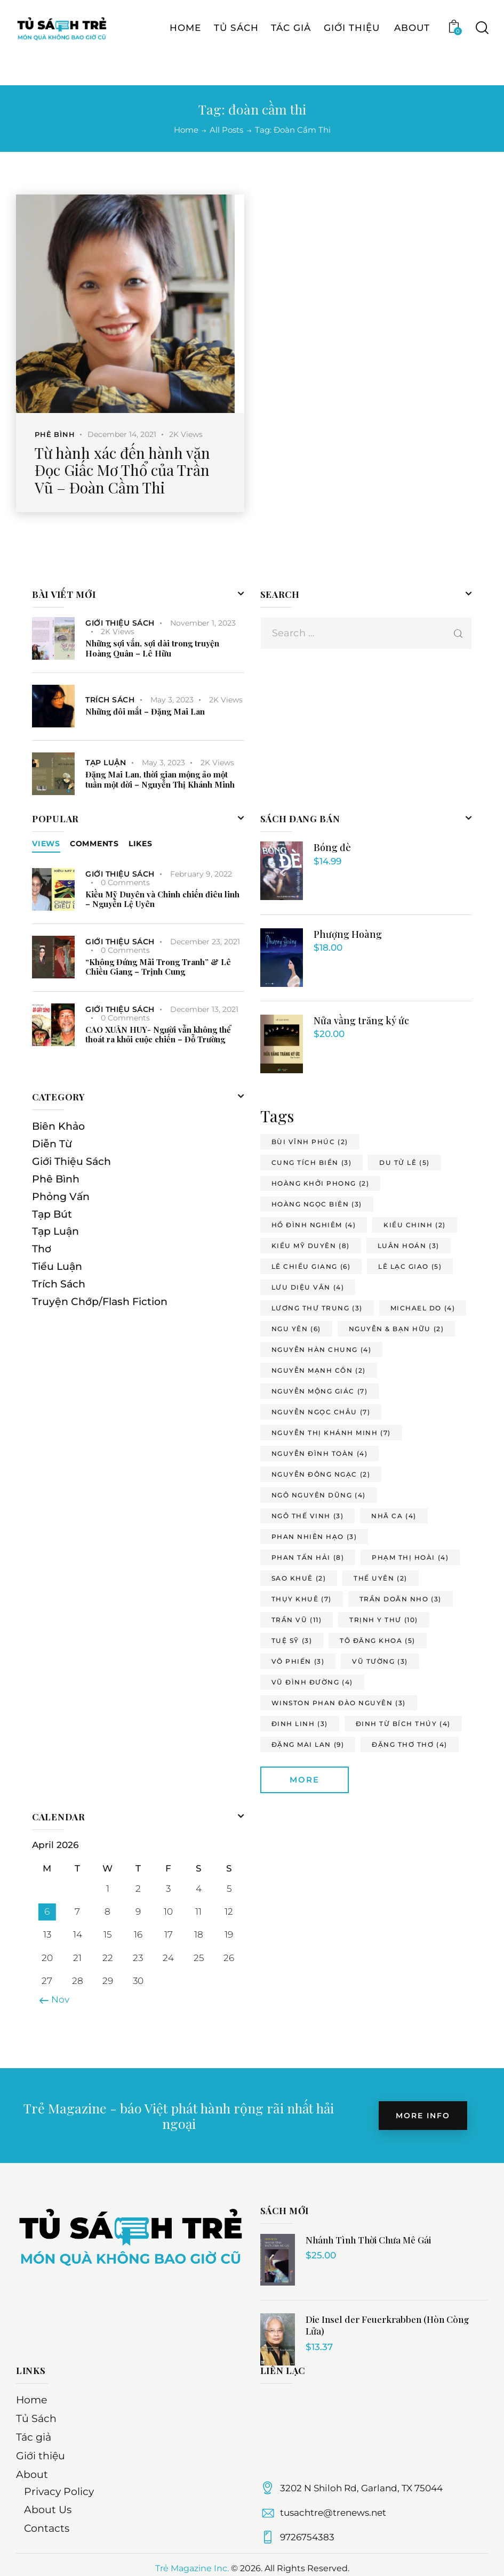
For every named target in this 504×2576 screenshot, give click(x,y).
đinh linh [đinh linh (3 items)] (299, 1723)
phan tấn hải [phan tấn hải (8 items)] (308, 1557)
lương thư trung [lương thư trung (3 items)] (317, 1308)
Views (46, 843)
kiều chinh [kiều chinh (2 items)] (414, 1224)
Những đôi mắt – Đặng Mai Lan (145, 712)
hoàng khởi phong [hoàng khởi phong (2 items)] (320, 1183)
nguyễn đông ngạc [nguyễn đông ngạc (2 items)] (321, 1474)
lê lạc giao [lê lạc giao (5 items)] (410, 1266)
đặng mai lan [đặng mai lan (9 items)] (308, 1744)
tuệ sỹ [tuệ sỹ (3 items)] (292, 1640)
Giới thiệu (40, 2456)
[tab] (46, 844)
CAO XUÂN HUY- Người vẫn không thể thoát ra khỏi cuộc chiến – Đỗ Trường (158, 1035)
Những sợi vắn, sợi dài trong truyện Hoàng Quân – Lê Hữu (152, 648)
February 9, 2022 (201, 874)
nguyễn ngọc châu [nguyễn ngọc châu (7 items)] (321, 1411)
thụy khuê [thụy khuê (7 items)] (301, 1598)
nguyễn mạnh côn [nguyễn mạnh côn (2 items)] (318, 1370)
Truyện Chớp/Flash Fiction (99, 1301)
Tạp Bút (52, 1214)
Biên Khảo (58, 1126)
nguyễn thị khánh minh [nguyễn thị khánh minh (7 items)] (331, 1432)
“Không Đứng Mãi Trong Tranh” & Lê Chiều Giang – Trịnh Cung (158, 967)
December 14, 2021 (121, 434)
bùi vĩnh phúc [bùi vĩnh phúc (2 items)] (309, 1141)
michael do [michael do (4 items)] (422, 1308)
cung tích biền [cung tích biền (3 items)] (311, 1162)
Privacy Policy (59, 2491)
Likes (141, 843)
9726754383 (307, 2537)
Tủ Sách (36, 2418)
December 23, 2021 (205, 941)
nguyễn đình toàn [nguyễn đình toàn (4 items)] (319, 1453)
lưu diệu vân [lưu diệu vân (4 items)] (308, 1287)
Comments (94, 843)
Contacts (46, 2528)
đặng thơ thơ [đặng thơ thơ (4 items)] (409, 1744)
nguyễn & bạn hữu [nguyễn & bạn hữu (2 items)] (396, 1328)
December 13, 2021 (204, 1009)
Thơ (41, 1249)
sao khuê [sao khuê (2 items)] (298, 1578)
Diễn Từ (52, 1144)
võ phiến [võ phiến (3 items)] (298, 1661)
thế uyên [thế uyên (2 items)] (380, 1578)
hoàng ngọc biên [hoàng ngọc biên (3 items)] (316, 1204)
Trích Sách (109, 699)
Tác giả (33, 2437)
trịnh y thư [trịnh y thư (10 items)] (383, 1619)
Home (186, 130)
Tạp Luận (105, 762)
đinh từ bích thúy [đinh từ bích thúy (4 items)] (403, 1723)
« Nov (57, 1999)
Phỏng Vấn (61, 1196)
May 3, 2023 (172, 699)
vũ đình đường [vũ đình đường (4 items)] (312, 1682)
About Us (47, 2510)
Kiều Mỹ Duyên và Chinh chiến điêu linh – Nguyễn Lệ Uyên (162, 899)
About (32, 2474)
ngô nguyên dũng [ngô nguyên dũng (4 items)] (318, 1495)
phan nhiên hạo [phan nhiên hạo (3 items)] (314, 1536)
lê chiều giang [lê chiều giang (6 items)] (311, 1266)
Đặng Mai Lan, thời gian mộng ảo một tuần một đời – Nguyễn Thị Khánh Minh (160, 779)
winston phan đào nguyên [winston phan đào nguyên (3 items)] (338, 1702)
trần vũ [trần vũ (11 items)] (296, 1619)
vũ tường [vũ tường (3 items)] (380, 1661)
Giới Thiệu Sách (120, 623)
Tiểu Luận (57, 1266)
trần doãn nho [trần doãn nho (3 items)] (400, 1598)
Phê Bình (55, 434)
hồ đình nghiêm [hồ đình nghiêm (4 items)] (313, 1224)
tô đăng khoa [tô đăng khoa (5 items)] (377, 1640)
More (304, 1780)
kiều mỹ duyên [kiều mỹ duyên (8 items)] (310, 1245)
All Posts (226, 130)
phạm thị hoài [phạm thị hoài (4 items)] (410, 1557)
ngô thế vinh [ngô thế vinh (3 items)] (307, 1515)
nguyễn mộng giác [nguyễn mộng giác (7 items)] (319, 1391)
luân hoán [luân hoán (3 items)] (408, 1245)
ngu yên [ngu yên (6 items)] (296, 1328)
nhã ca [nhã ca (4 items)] (394, 1515)
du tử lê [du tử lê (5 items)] (404, 1162)
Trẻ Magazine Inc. (192, 2568)
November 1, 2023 (203, 623)
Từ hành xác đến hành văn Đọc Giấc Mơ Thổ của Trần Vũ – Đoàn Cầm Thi (122, 470)
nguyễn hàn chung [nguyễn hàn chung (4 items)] (321, 1349)
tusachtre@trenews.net (333, 2512)
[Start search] (481, 55)
